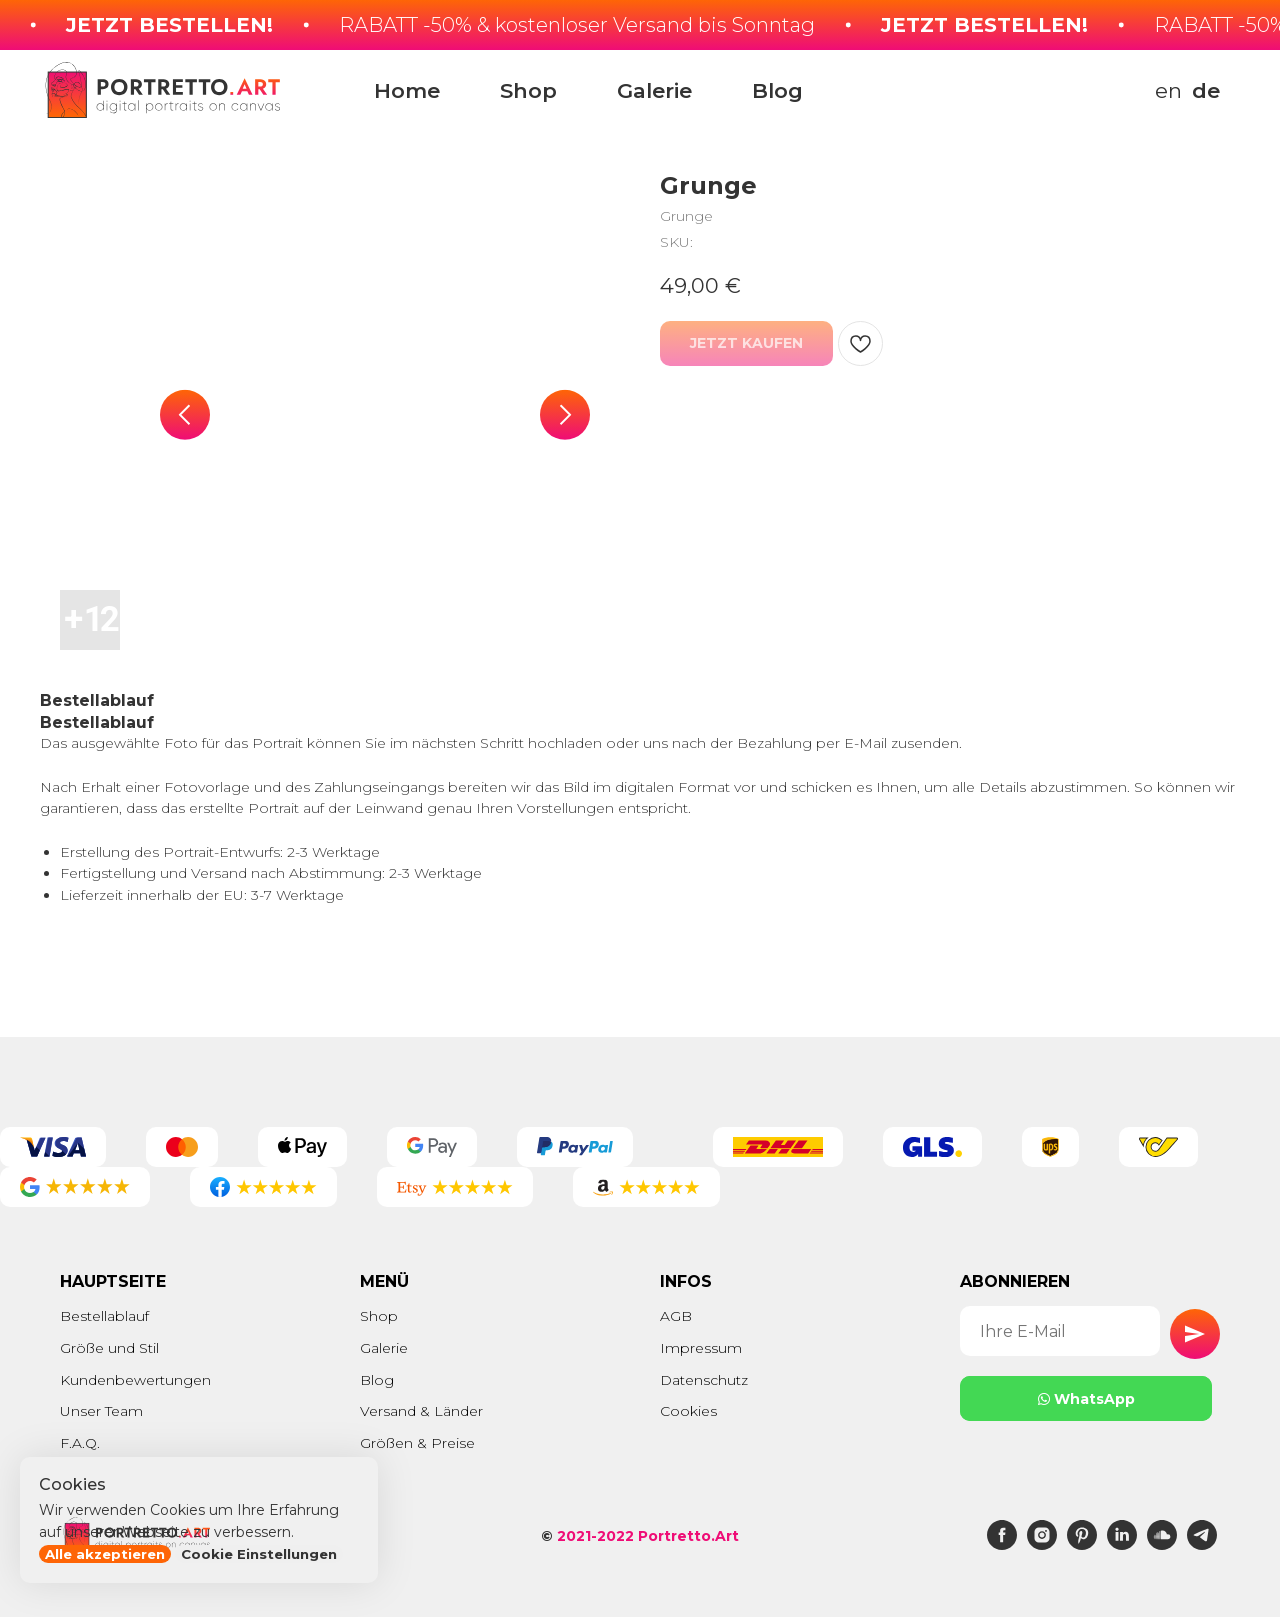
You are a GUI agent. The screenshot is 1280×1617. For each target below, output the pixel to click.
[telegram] (1202, 1544)
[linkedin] (1122, 1544)
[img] (911, 90)
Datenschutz (704, 1380)
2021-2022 (595, 1536)
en (1168, 90)
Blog (777, 90)
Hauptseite (113, 1281)
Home (407, 90)
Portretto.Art (688, 1536)
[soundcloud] (1162, 1544)
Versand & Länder (421, 1411)
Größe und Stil (109, 1348)
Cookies (688, 1411)
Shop (528, 90)
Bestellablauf (104, 1316)
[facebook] (1002, 1544)
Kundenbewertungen (135, 1380)
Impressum (701, 1348)
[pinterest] (1082, 1544)
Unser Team (101, 1411)
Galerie (654, 90)
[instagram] (1042, 1544)
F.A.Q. (80, 1443)
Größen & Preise (417, 1443)
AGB (676, 1316)
